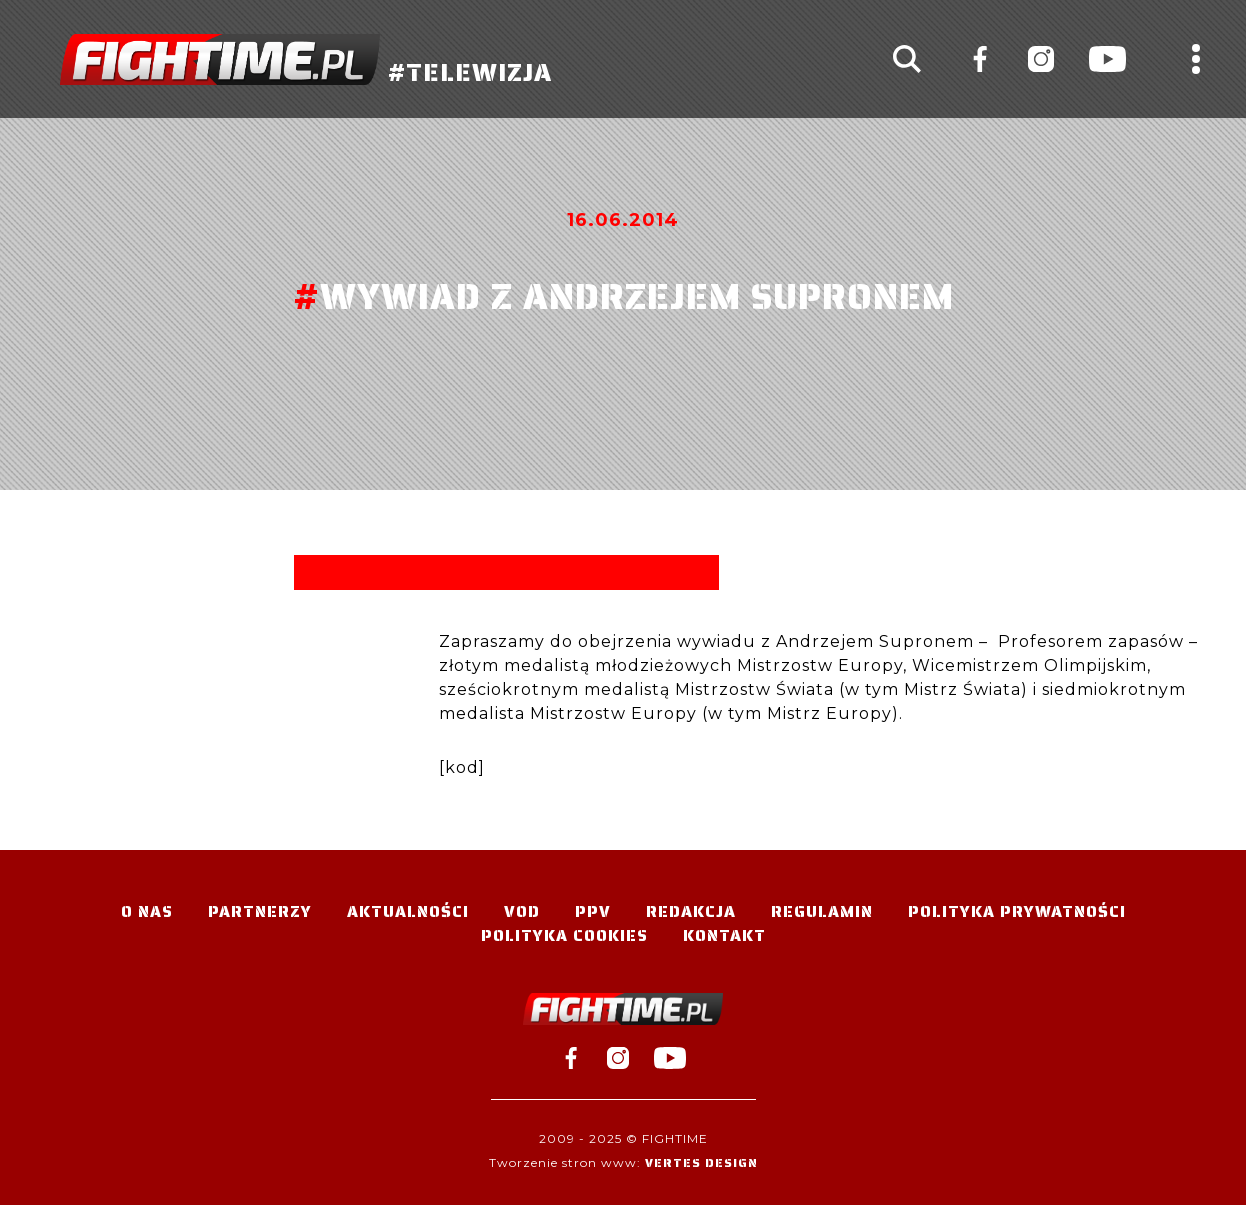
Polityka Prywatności (1017, 911)
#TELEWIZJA (306, 59)
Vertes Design (701, 1162)
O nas (147, 911)
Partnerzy (260, 911)
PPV (593, 911)
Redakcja (691, 911)
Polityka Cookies (564, 935)
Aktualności (408, 911)
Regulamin (822, 911)
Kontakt (724, 935)
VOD (522, 911)
